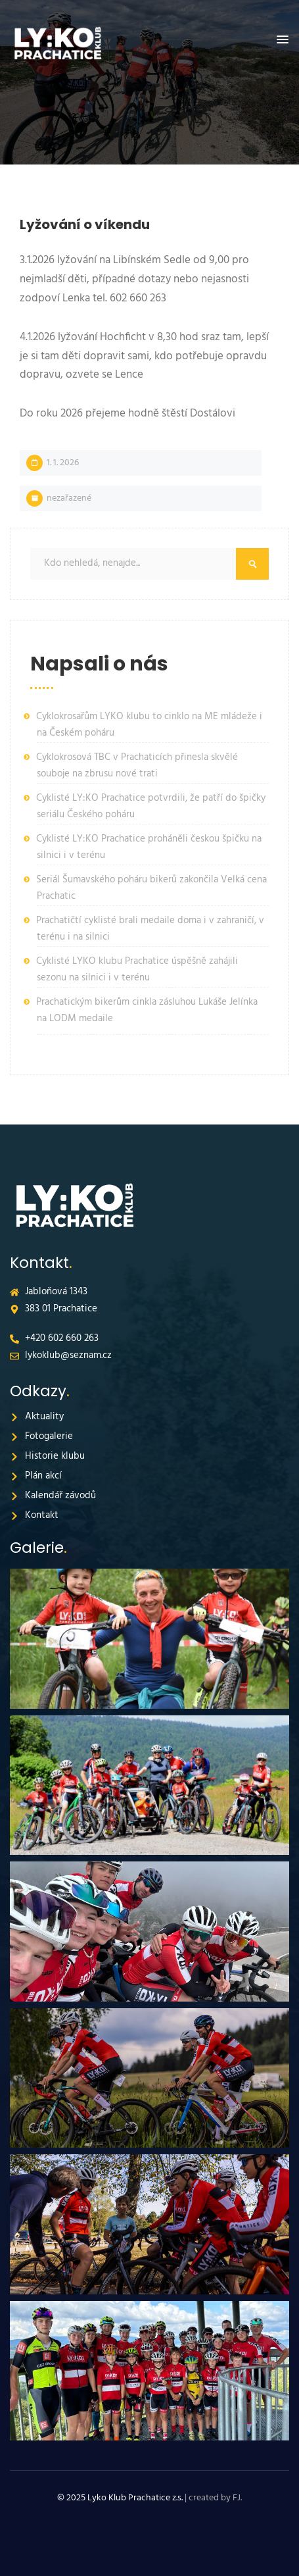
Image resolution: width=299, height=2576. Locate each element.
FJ (237, 2498)
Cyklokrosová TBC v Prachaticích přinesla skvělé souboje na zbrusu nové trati (137, 765)
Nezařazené (69, 498)
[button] (282, 40)
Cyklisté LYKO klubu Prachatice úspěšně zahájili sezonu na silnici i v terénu (137, 969)
